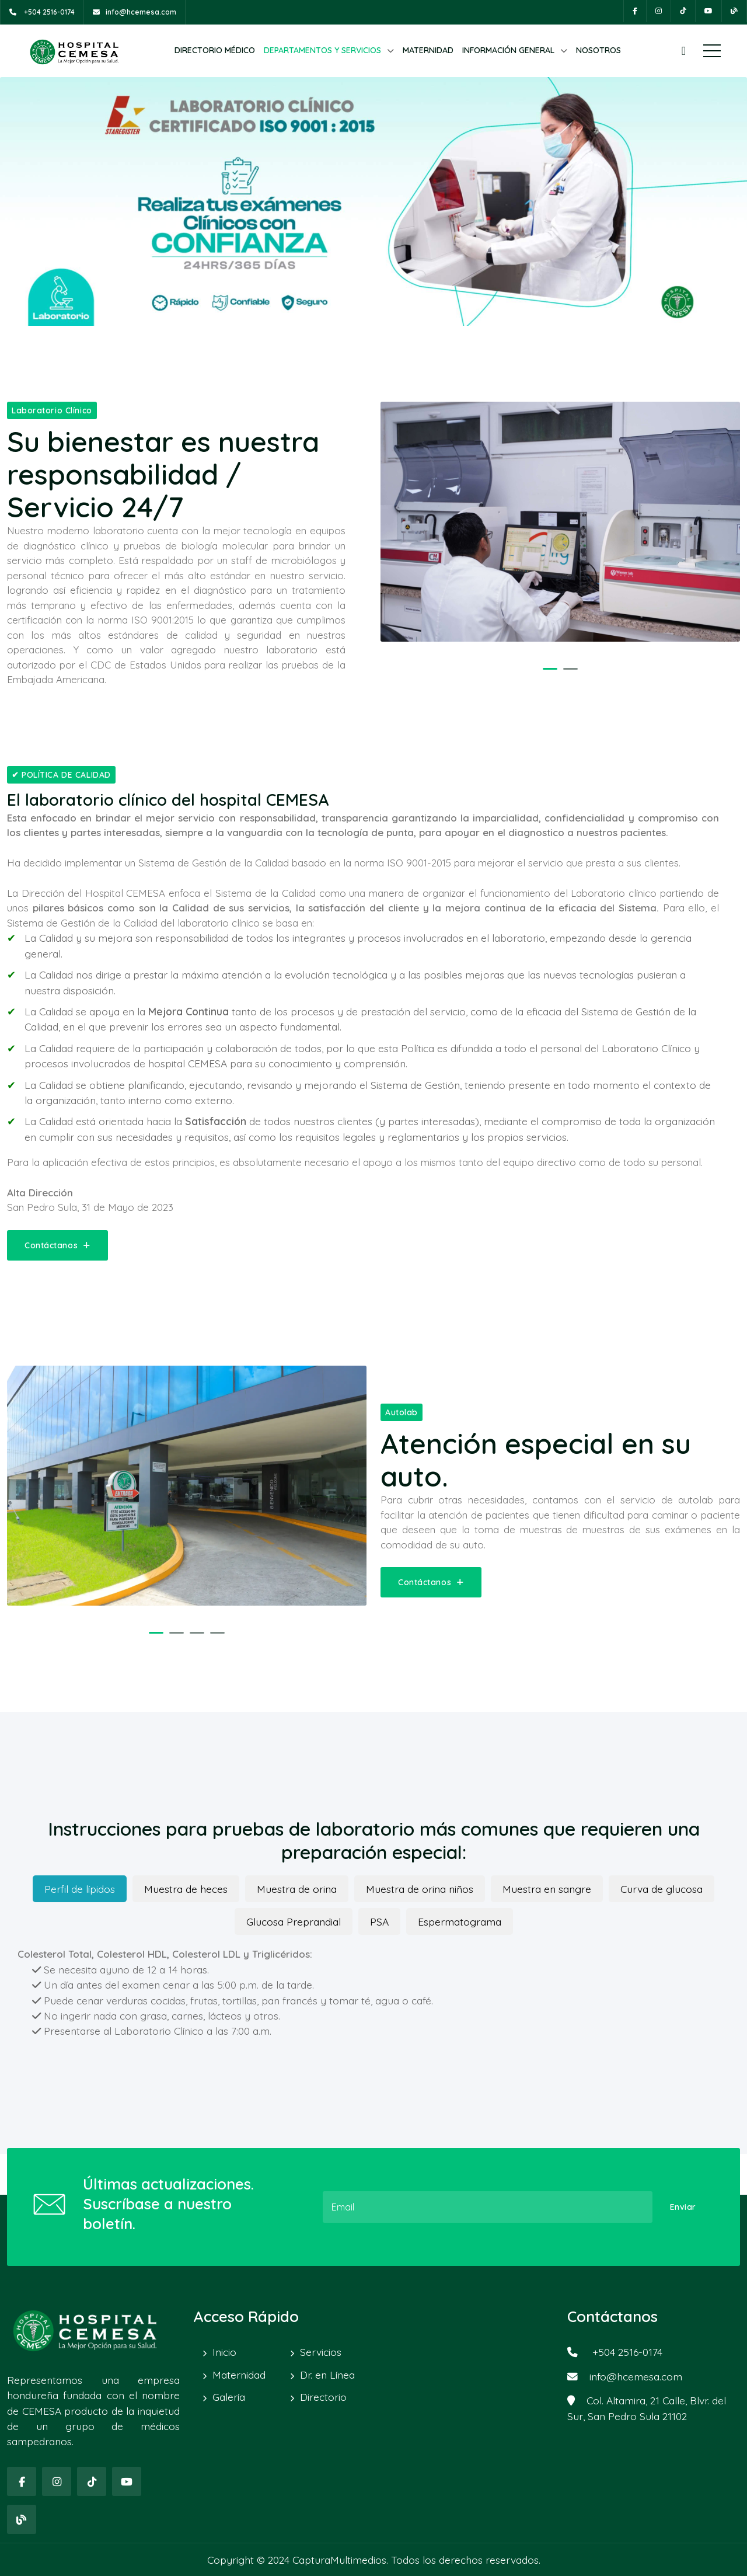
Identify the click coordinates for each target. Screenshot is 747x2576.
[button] (550, 669)
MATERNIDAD (428, 50)
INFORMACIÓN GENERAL (508, 50)
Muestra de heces (186, 1888)
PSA (379, 1921)
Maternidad (239, 2374)
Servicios (320, 2351)
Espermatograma (459, 1921)
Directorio (323, 2396)
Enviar (683, 2207)
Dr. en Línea (327, 2374)
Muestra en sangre (546, 1888)
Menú (712, 50)
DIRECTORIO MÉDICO (214, 50)
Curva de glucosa (661, 1888)
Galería (228, 2396)
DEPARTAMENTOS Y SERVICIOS (322, 50)
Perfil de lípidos (79, 1888)
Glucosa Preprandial (293, 1921)
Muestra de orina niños (419, 1888)
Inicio (224, 2351)
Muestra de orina (297, 1888)
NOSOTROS (598, 50)
